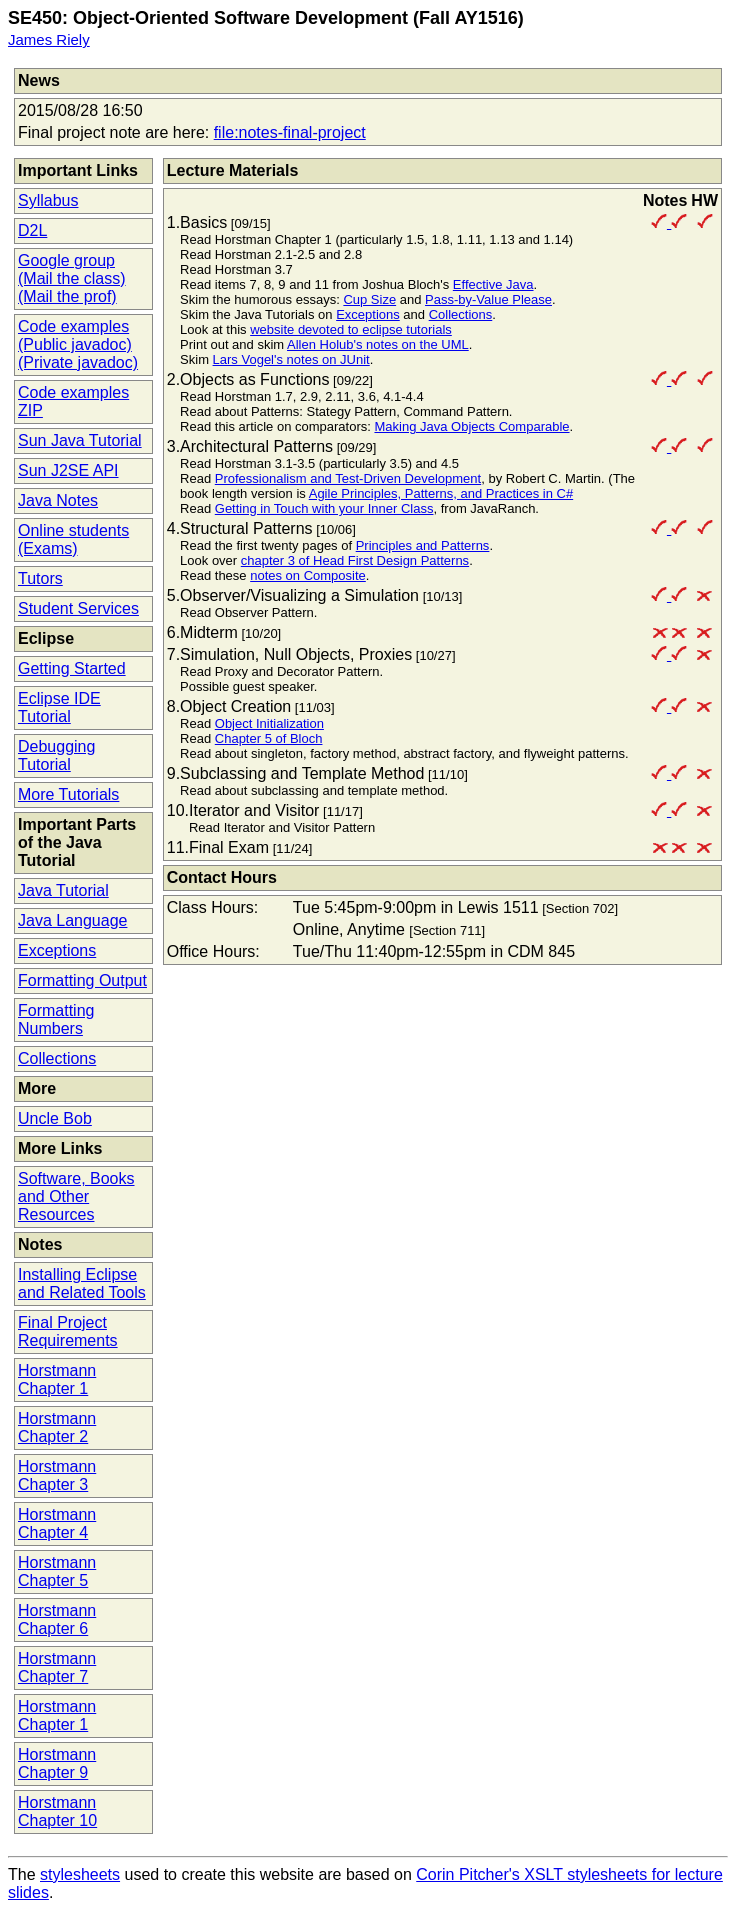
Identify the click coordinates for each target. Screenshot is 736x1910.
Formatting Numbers (56, 1019)
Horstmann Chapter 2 (57, 1427)
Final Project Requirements (68, 1331)
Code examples (73, 326)
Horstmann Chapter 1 (57, 1379)
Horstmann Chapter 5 (57, 1571)
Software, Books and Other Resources (76, 1196)
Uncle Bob (55, 1118)
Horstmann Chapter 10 (57, 1811)
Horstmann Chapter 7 (57, 1667)
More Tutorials (68, 794)
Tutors (40, 578)
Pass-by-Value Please (488, 299)
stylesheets (80, 1874)
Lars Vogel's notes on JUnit (291, 359)
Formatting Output (82, 980)
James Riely (49, 39)
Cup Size (369, 299)
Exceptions (57, 950)
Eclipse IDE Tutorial (59, 707)
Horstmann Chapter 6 (57, 1619)
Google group (66, 260)
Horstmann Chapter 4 (57, 1523)
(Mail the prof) (67, 296)
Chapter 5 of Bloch (269, 738)
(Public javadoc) (75, 344)
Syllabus (48, 200)
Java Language (72, 920)
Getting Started (72, 668)
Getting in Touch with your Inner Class (324, 508)
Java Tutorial (63, 890)
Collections (57, 1058)
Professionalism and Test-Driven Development (348, 478)
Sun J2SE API (68, 470)
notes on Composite (308, 575)
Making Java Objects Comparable (471, 426)
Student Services (78, 608)
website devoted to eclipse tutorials (351, 329)
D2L (32, 230)
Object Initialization (269, 723)
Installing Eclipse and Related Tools (82, 1283)
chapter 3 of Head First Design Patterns (355, 560)
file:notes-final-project (290, 132)
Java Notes (58, 500)
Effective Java (493, 284)
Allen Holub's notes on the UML (378, 344)
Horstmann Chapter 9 (57, 1763)
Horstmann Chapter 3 (57, 1475)
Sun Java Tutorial (80, 440)
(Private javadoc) (78, 362)
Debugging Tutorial (56, 755)
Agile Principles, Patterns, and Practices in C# (441, 493)
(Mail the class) (72, 278)
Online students (73, 530)
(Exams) (48, 548)
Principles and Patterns (423, 545)
